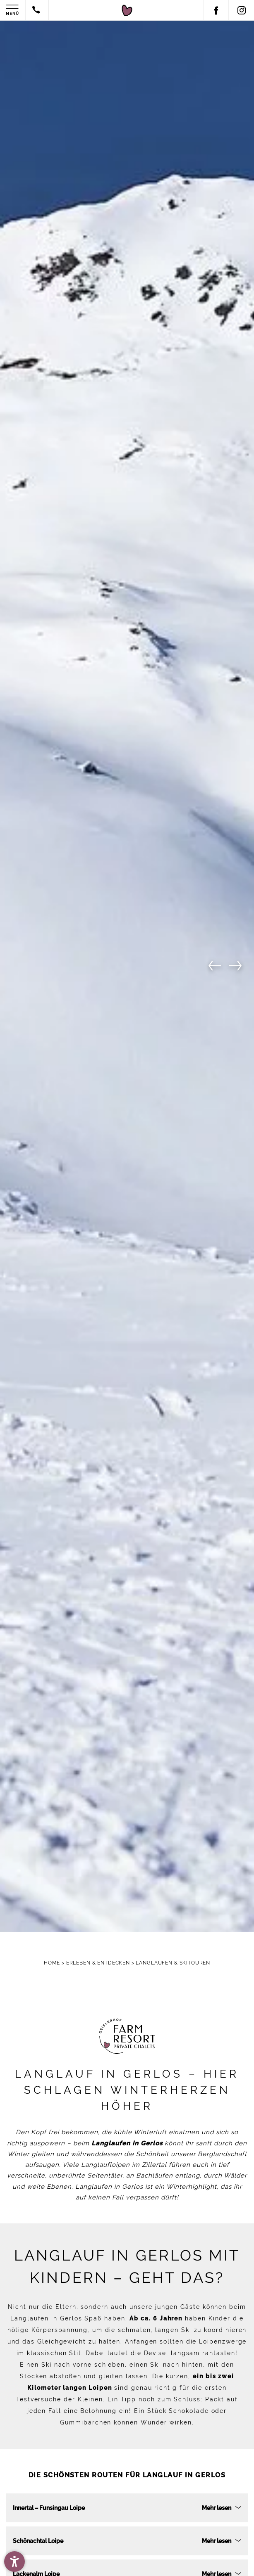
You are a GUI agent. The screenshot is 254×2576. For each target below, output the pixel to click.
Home (53, 1963)
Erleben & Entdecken (99, 1963)
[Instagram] (241, 10)
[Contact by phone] (36, 11)
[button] (14, 2561)
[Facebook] (215, 10)
